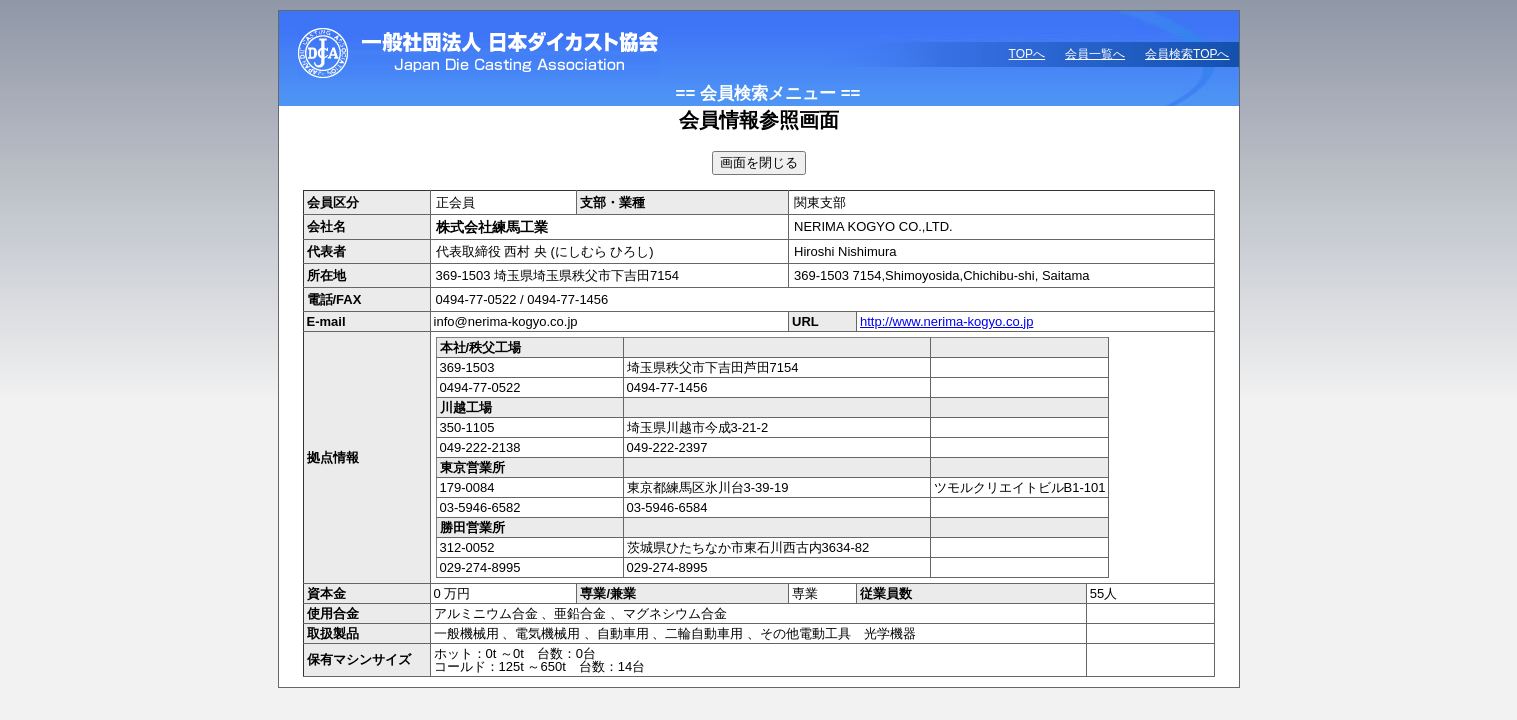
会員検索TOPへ (1187, 54)
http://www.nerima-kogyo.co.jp (946, 321)
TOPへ (1027, 54)
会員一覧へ (1095, 54)
